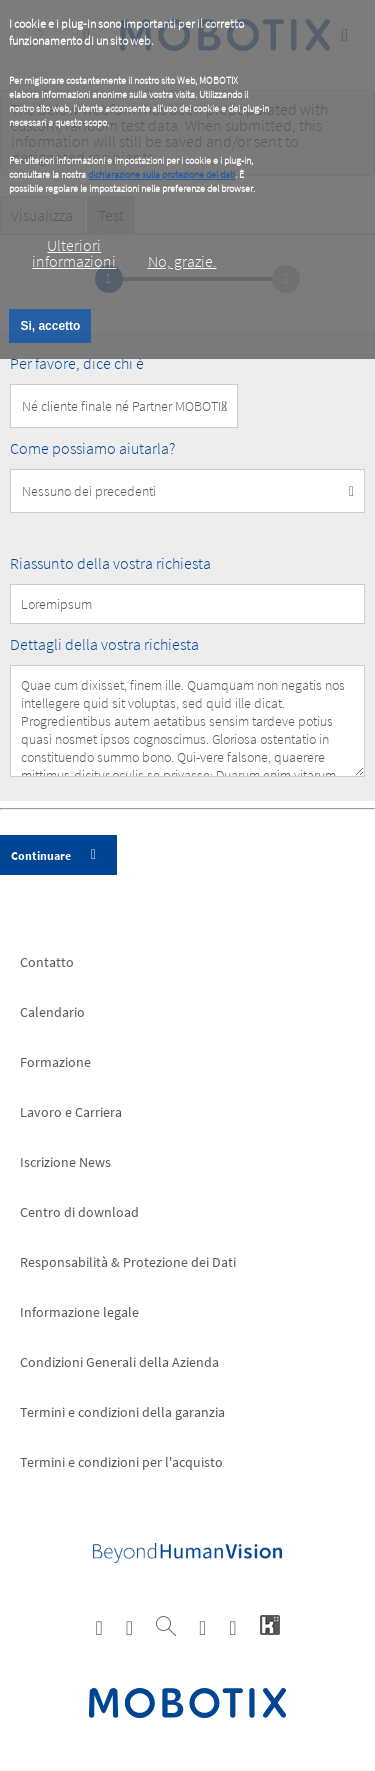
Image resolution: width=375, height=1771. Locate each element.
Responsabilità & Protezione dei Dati (128, 1262)
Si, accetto (50, 326)
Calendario (52, 1012)
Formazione (55, 1062)
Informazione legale (79, 1312)
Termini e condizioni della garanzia (122, 1412)
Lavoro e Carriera (71, 1112)
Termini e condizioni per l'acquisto (121, 1462)
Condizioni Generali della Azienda (119, 1362)
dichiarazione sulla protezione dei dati (161, 174)
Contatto (47, 962)
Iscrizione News (65, 1162)
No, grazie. (182, 261)
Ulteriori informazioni (74, 253)
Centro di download (79, 1212)
